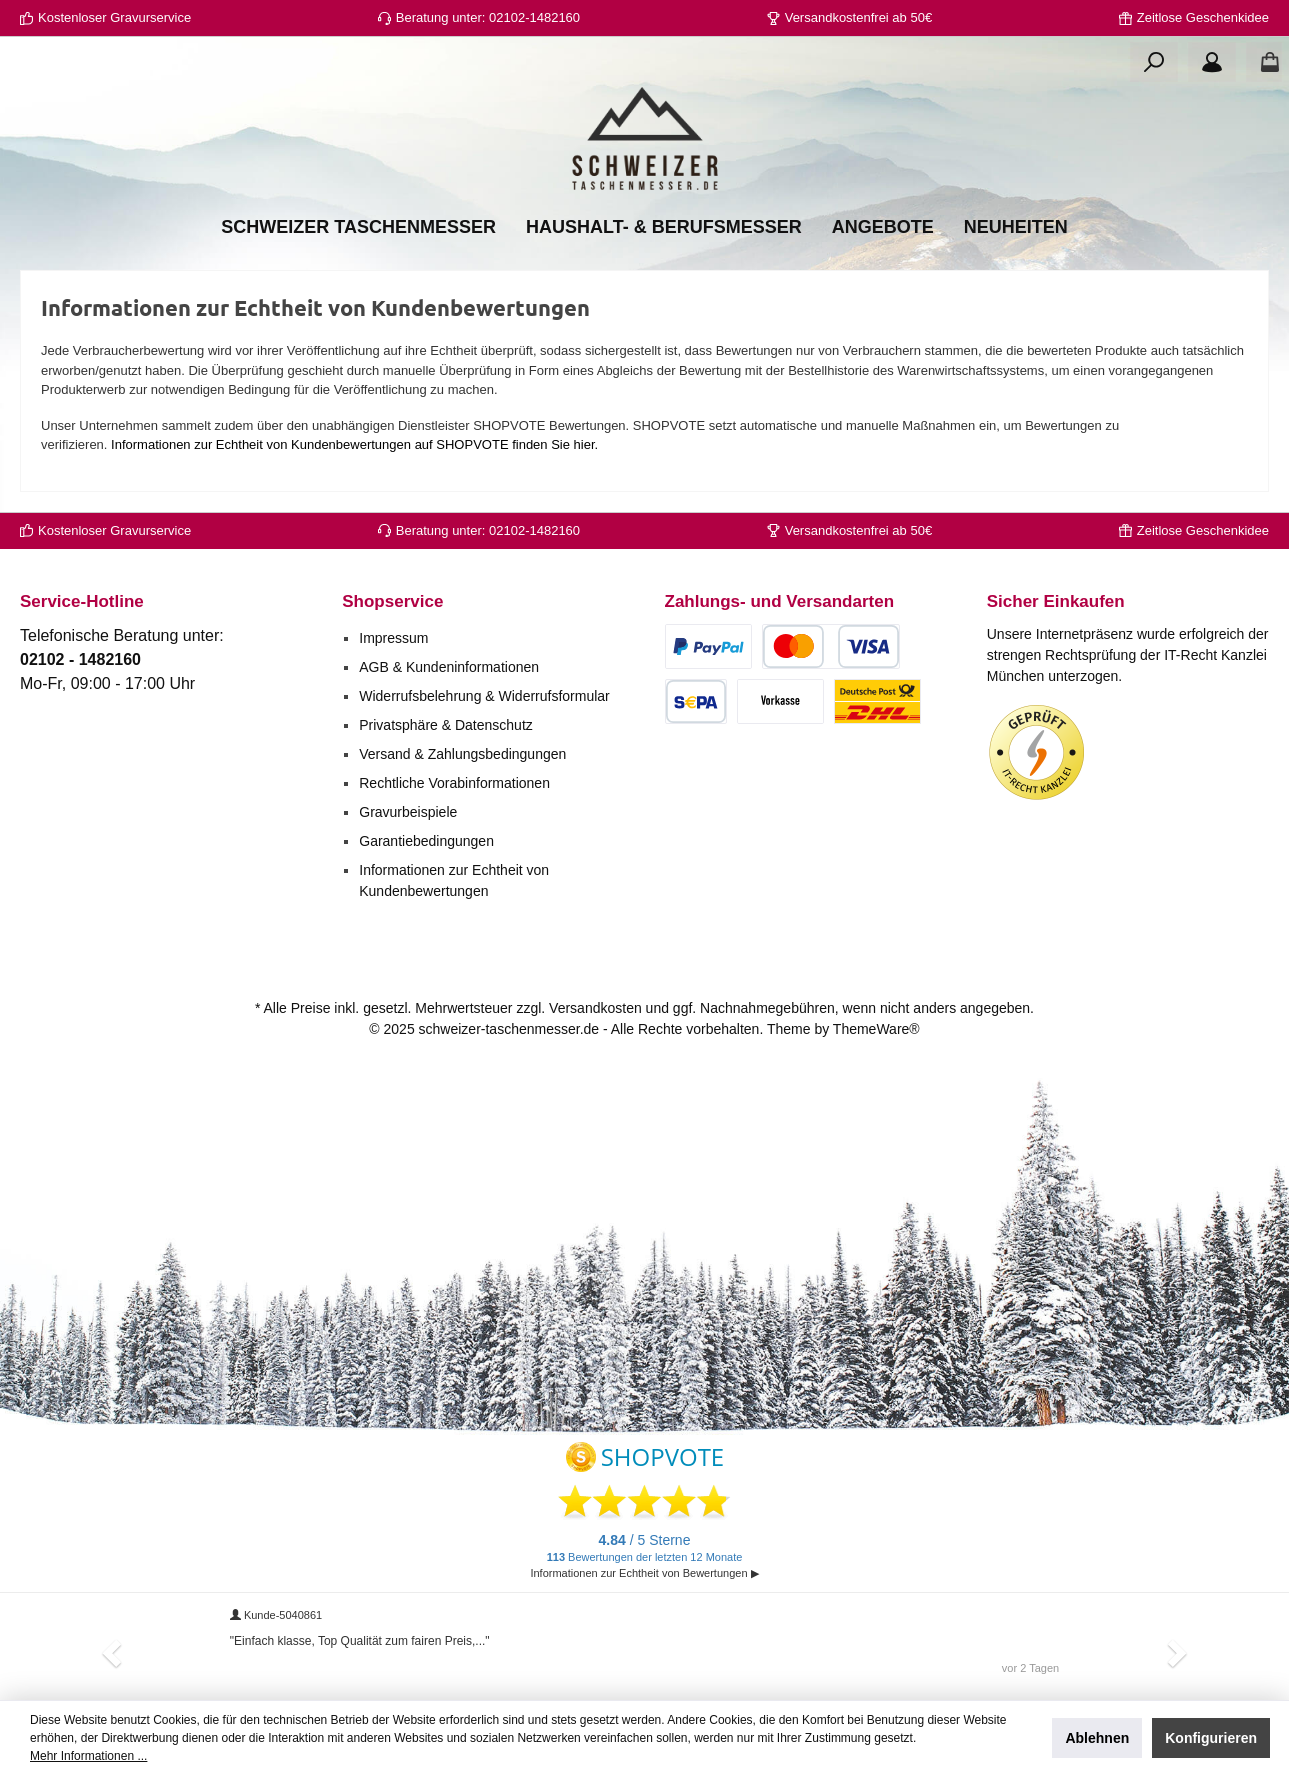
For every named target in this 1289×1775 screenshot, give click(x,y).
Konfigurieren (1211, 1738)
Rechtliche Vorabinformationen (454, 783)
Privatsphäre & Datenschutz (446, 725)
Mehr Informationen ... (88, 1756)
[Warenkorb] (1264, 62)
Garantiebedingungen (426, 841)
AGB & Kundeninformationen (449, 667)
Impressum (393, 638)
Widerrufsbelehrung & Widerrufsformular (484, 696)
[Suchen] (1154, 62)
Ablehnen (1097, 1738)
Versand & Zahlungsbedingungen (462, 754)
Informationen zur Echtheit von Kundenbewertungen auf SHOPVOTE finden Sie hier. (354, 444)
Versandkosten (595, 1008)
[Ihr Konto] (1212, 62)
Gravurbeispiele (408, 812)
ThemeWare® (876, 1029)
